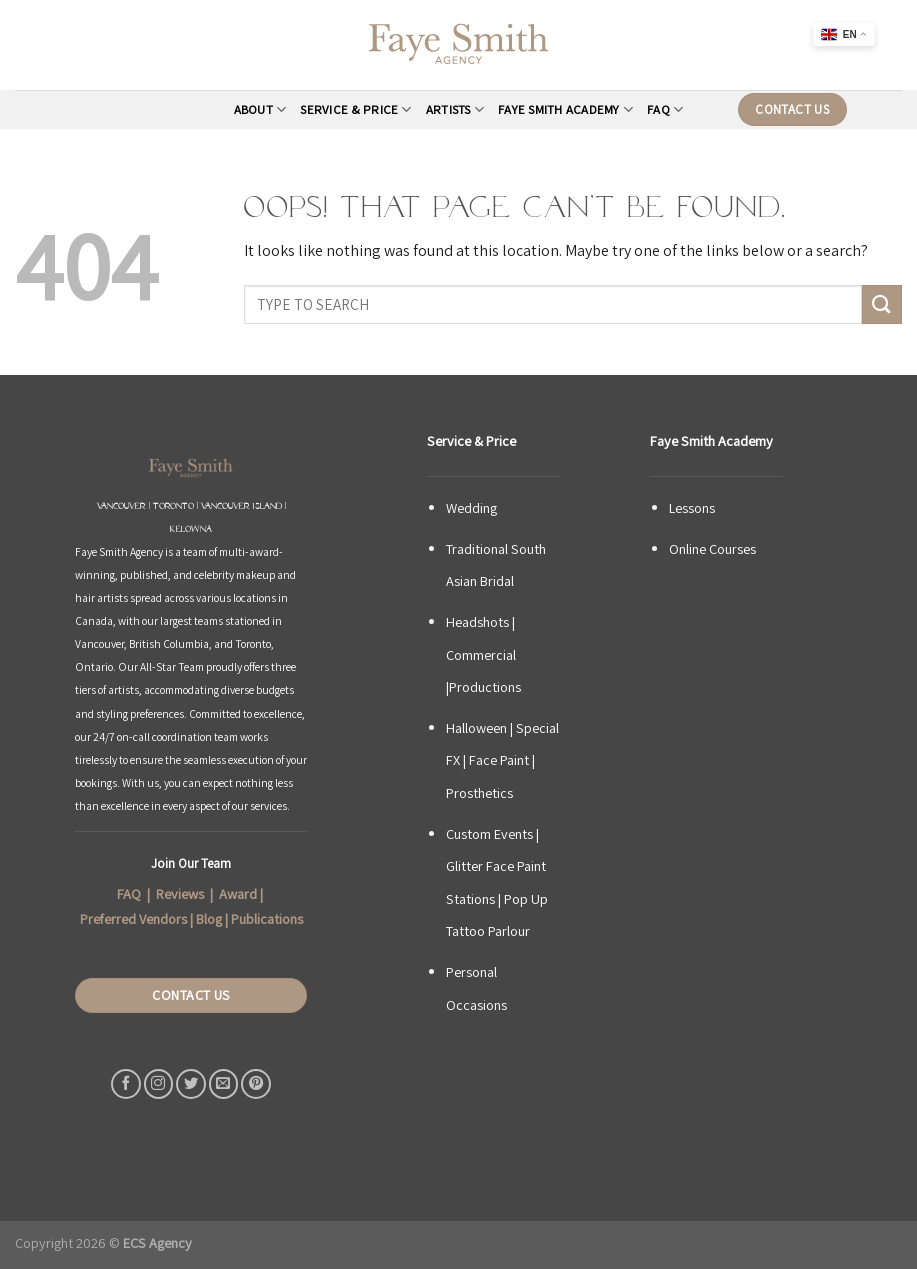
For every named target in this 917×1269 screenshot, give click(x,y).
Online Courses (712, 548)
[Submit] (882, 304)
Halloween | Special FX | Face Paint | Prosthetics (502, 760)
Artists (455, 109)
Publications (267, 919)
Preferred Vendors (133, 919)
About (260, 109)
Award (238, 894)
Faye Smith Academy (565, 109)
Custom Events (489, 833)
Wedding (471, 507)
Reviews (180, 894)
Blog (209, 919)
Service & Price (355, 109)
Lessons (692, 507)
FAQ (665, 109)
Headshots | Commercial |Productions (483, 654)
